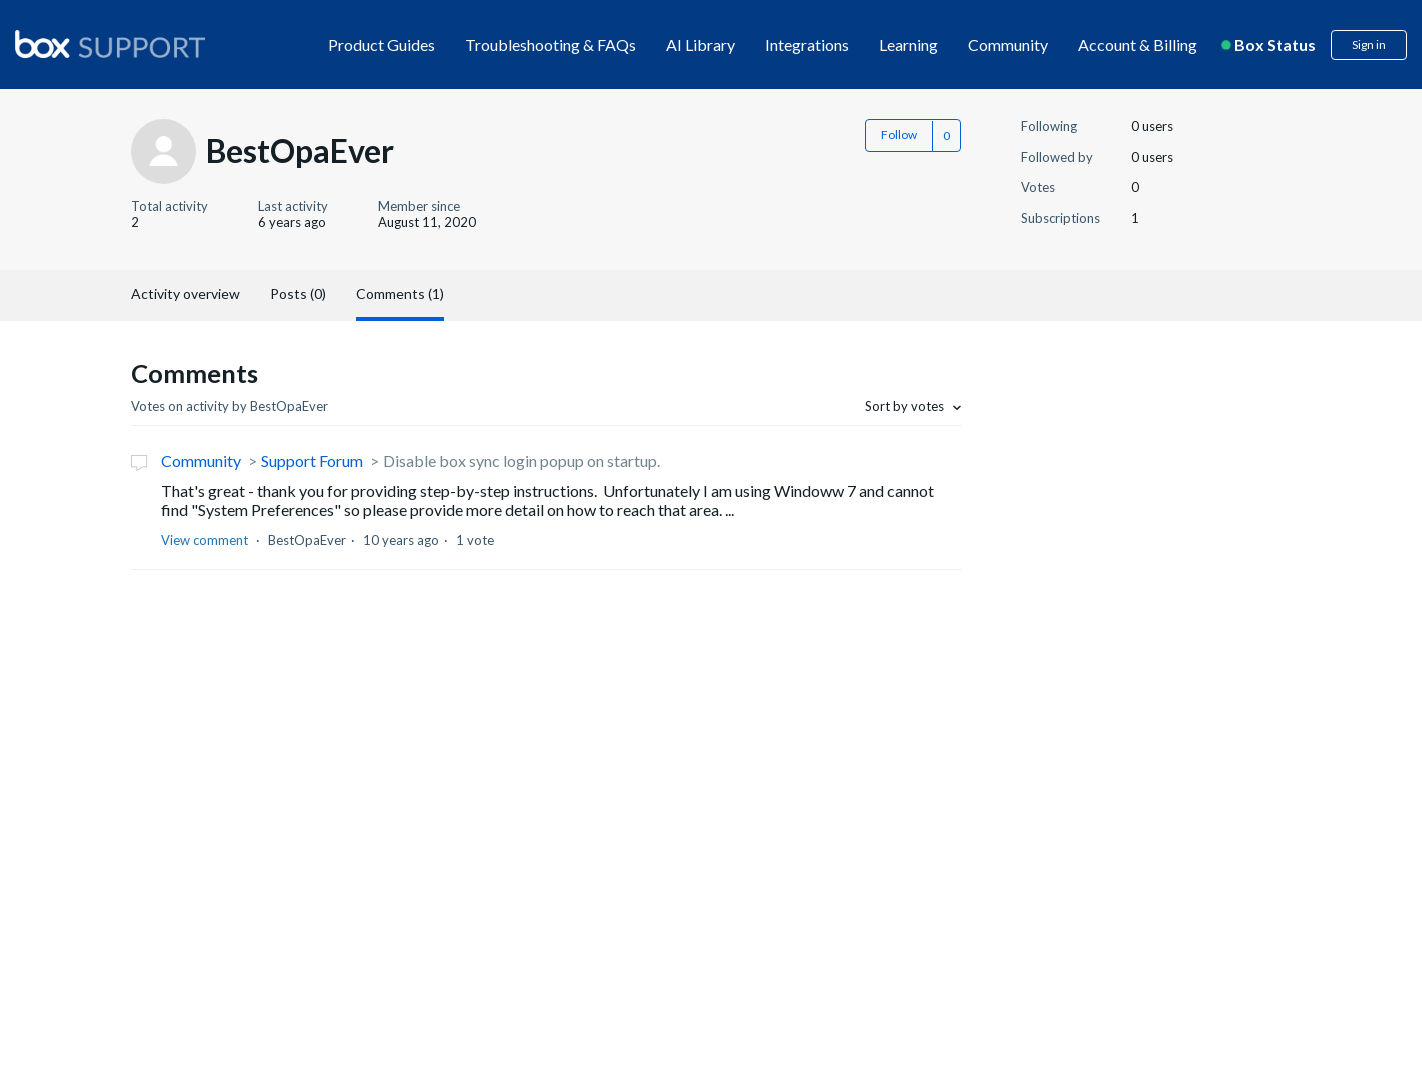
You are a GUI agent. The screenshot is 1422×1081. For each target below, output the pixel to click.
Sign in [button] (1369, 44)
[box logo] (110, 44)
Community (1008, 44)
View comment (204, 540)
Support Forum (312, 460)
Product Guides (381, 44)
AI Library (700, 44)
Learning (908, 44)
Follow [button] (899, 134)
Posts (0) (298, 293)
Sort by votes (906, 406)
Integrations (807, 44)
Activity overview (185, 293)
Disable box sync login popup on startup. (521, 460)
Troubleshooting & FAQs (550, 44)
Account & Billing (1137, 44)
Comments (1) (400, 293)
